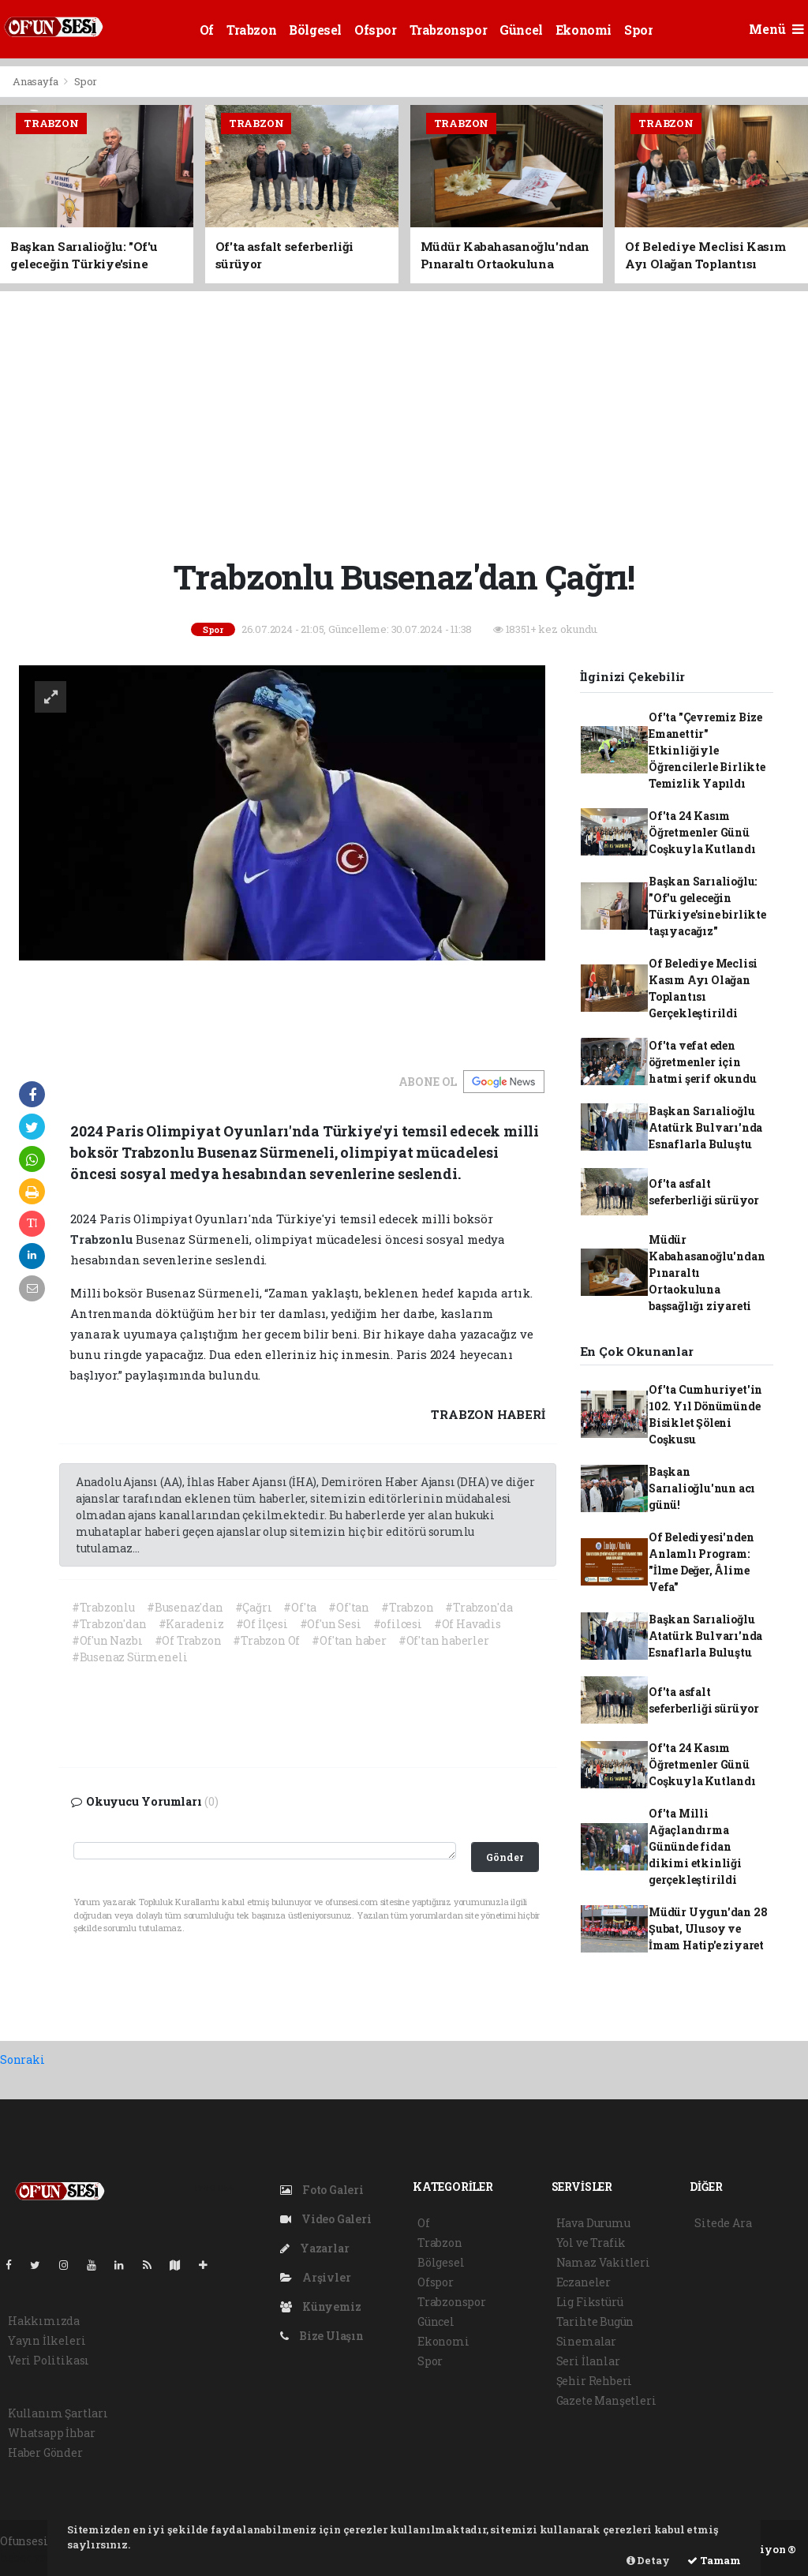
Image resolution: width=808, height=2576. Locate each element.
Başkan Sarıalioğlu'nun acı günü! (702, 1488)
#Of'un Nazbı (107, 1640)
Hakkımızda (44, 2320)
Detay (648, 2560)
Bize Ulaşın (322, 2335)
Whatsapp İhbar (51, 2432)
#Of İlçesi (262, 1623)
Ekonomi (584, 29)
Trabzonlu (103, 1239)
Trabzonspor (449, 29)
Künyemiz (320, 2306)
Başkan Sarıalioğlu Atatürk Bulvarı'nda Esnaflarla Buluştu (705, 1127)
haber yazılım (39, 2557)
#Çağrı (253, 1607)
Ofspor (375, 29)
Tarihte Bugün (595, 2321)
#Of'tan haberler (443, 1640)
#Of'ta (299, 1607)
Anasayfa (36, 81)
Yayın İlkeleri (46, 2340)
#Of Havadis (467, 1623)
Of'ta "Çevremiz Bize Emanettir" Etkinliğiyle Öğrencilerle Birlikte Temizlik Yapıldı (707, 750)
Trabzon (251, 29)
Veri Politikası (48, 2360)
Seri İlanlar (588, 2360)
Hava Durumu (593, 2222)
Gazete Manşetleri (606, 2400)
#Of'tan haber (349, 1640)
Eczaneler (583, 2282)
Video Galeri (325, 2218)
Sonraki (22, 2059)
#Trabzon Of (266, 1640)
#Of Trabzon (188, 1640)
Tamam (714, 2560)
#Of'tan (348, 1607)
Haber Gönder (45, 2452)
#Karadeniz (191, 1623)
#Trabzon (407, 1607)
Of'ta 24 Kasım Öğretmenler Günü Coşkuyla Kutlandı (702, 832)
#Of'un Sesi (330, 1623)
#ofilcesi (397, 1623)
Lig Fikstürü (589, 2301)
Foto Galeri (322, 2189)
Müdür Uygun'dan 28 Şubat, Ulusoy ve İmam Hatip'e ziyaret (708, 1928)
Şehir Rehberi (594, 2380)
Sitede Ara (722, 2222)
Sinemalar (586, 2341)
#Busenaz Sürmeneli (130, 1656)
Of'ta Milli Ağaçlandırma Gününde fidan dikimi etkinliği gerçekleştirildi (695, 1846)
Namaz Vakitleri (603, 2262)
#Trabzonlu (103, 1607)
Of (207, 29)
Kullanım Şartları (58, 2413)
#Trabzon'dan (109, 1623)
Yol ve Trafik (591, 2242)
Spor (638, 29)
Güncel (521, 29)
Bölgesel (315, 29)
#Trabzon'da (478, 1607)
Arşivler (315, 2277)
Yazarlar (314, 2248)
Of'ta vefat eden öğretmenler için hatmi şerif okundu (703, 1062)
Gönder (504, 1857)
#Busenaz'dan (185, 1607)
